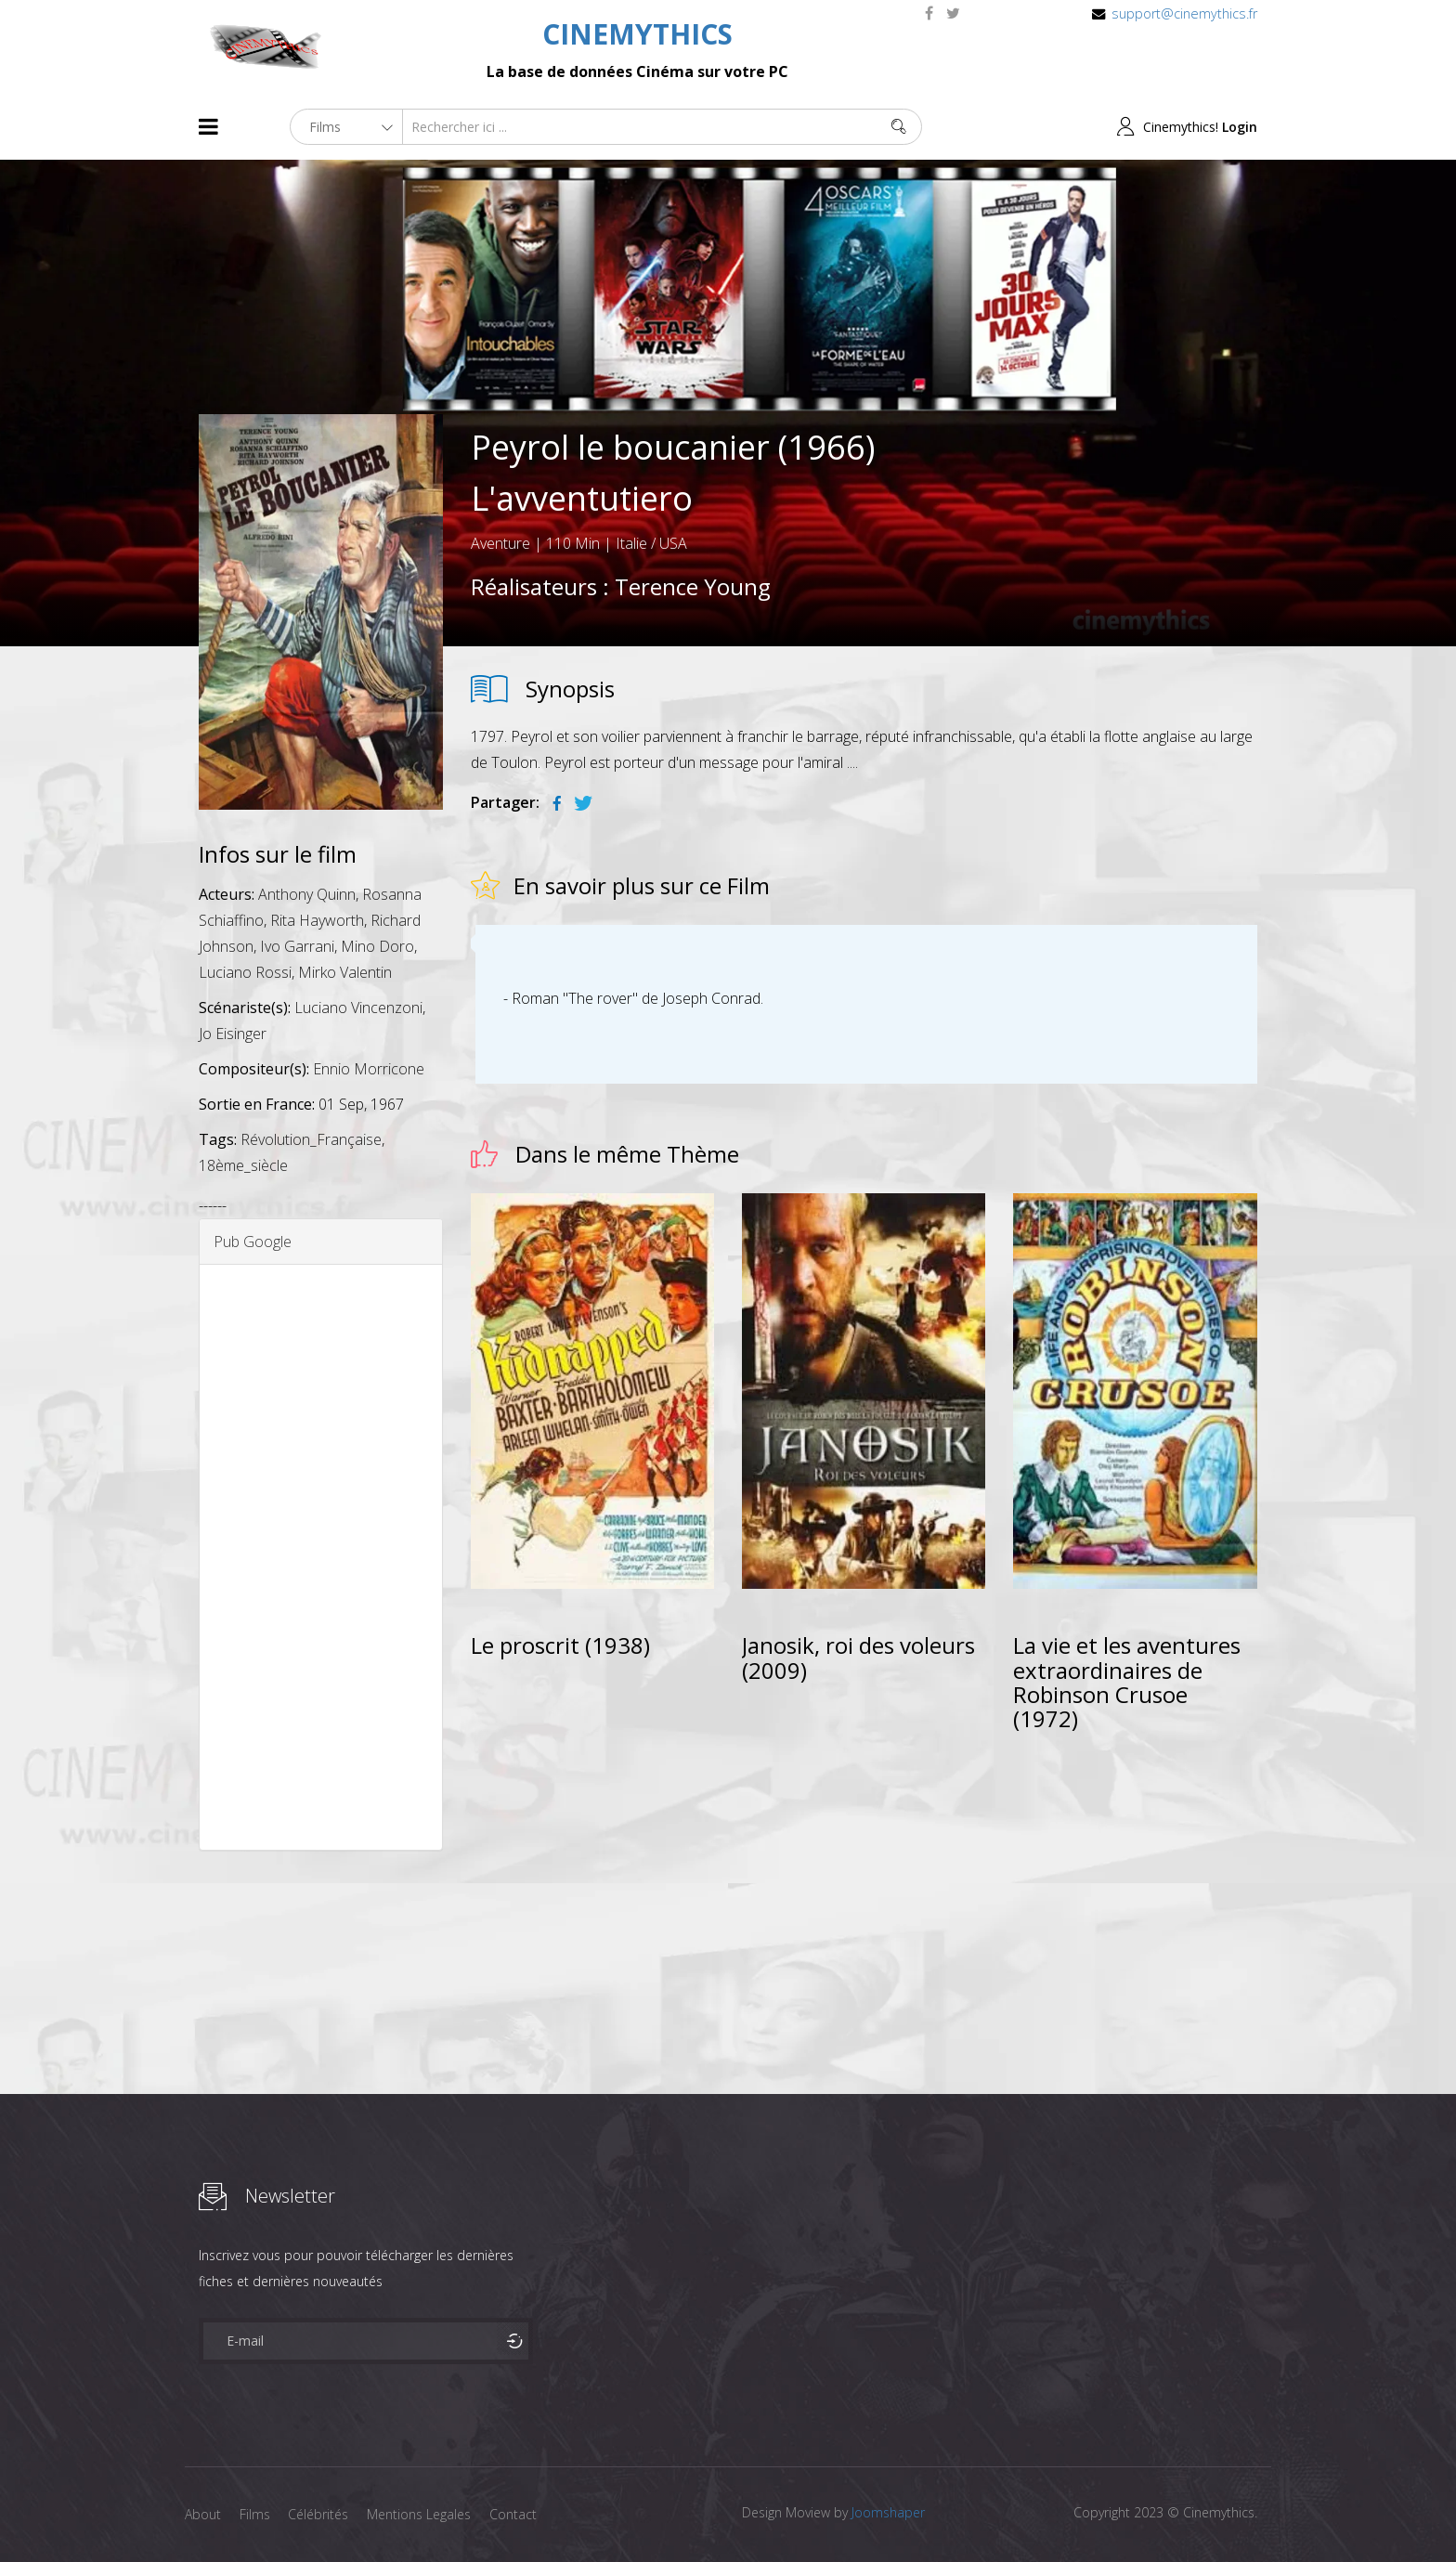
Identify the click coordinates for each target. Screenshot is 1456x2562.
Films (255, 2514)
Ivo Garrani (297, 946)
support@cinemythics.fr (1184, 13)
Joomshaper (888, 2512)
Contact (514, 2514)
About (203, 2514)
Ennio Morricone (368, 1069)
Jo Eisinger (232, 1033)
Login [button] (1239, 127)
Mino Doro (377, 946)
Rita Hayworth (317, 920)
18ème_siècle (243, 1165)
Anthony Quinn (307, 894)
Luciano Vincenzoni (358, 1007)
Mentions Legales (420, 2514)
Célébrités (319, 2514)
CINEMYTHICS (637, 34)
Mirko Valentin (345, 972)
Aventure (500, 543)
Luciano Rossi (245, 972)
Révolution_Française (311, 1139)
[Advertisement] (321, 1557)
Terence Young (693, 586)
